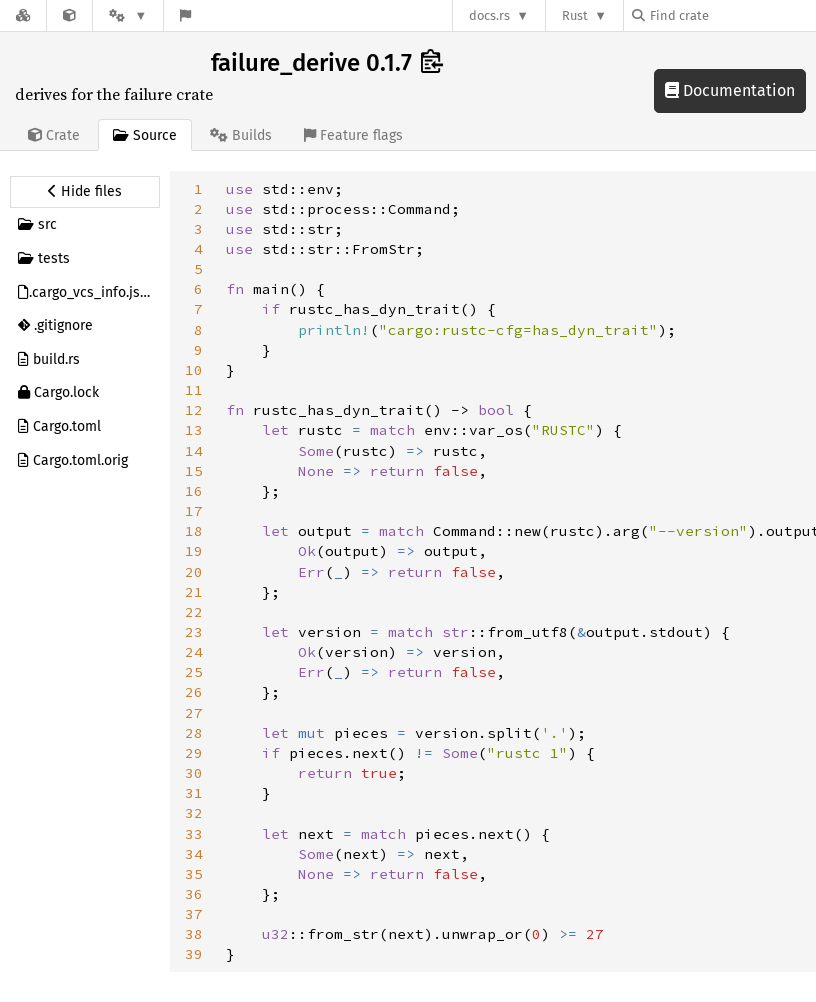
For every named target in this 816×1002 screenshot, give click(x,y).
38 (194, 934)
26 (194, 692)
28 (194, 733)
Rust (575, 15)
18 (194, 531)
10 (194, 370)
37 (194, 914)
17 (194, 511)
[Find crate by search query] (732, 15)
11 (194, 390)
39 (194, 954)
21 (194, 592)
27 (194, 713)
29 (194, 753)
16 (194, 491)
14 (194, 451)
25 (194, 672)
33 (194, 834)
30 (194, 773)
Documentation (730, 90)
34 (194, 854)
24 (194, 652)
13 (194, 430)
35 (194, 874)
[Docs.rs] (23, 15)
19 (194, 551)
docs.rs (489, 15)
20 (194, 572)
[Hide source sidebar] (85, 192)
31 (194, 793)
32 (194, 813)
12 (194, 410)
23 (194, 632)
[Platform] (128, 15)
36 (194, 894)
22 (194, 612)
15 (194, 471)
